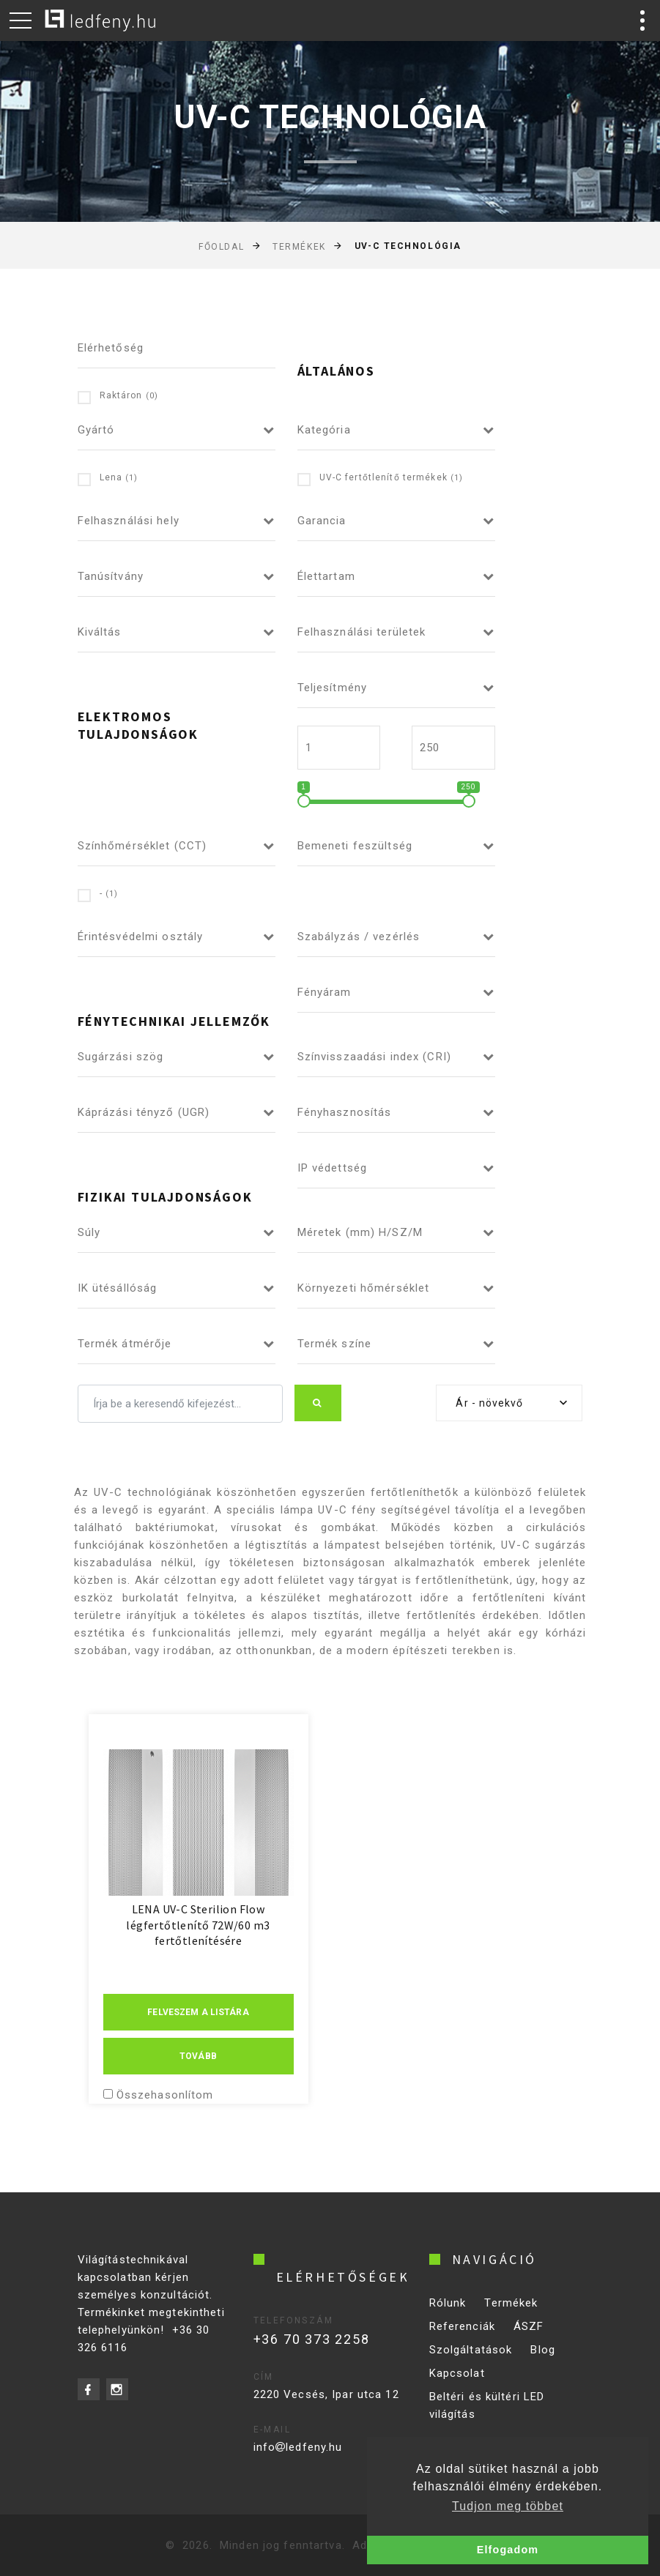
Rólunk (448, 2315)
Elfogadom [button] (507, 2549)
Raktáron (118, 396)
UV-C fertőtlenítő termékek (380, 478)
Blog (542, 2362)
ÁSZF (528, 2338)
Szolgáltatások (471, 2362)
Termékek (298, 247)
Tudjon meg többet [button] (507, 2506)
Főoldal (221, 247)
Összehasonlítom (165, 2095)
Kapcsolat (457, 2385)
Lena (108, 478)
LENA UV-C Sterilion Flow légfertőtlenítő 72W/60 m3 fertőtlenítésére (198, 1925)
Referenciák (462, 2338)
